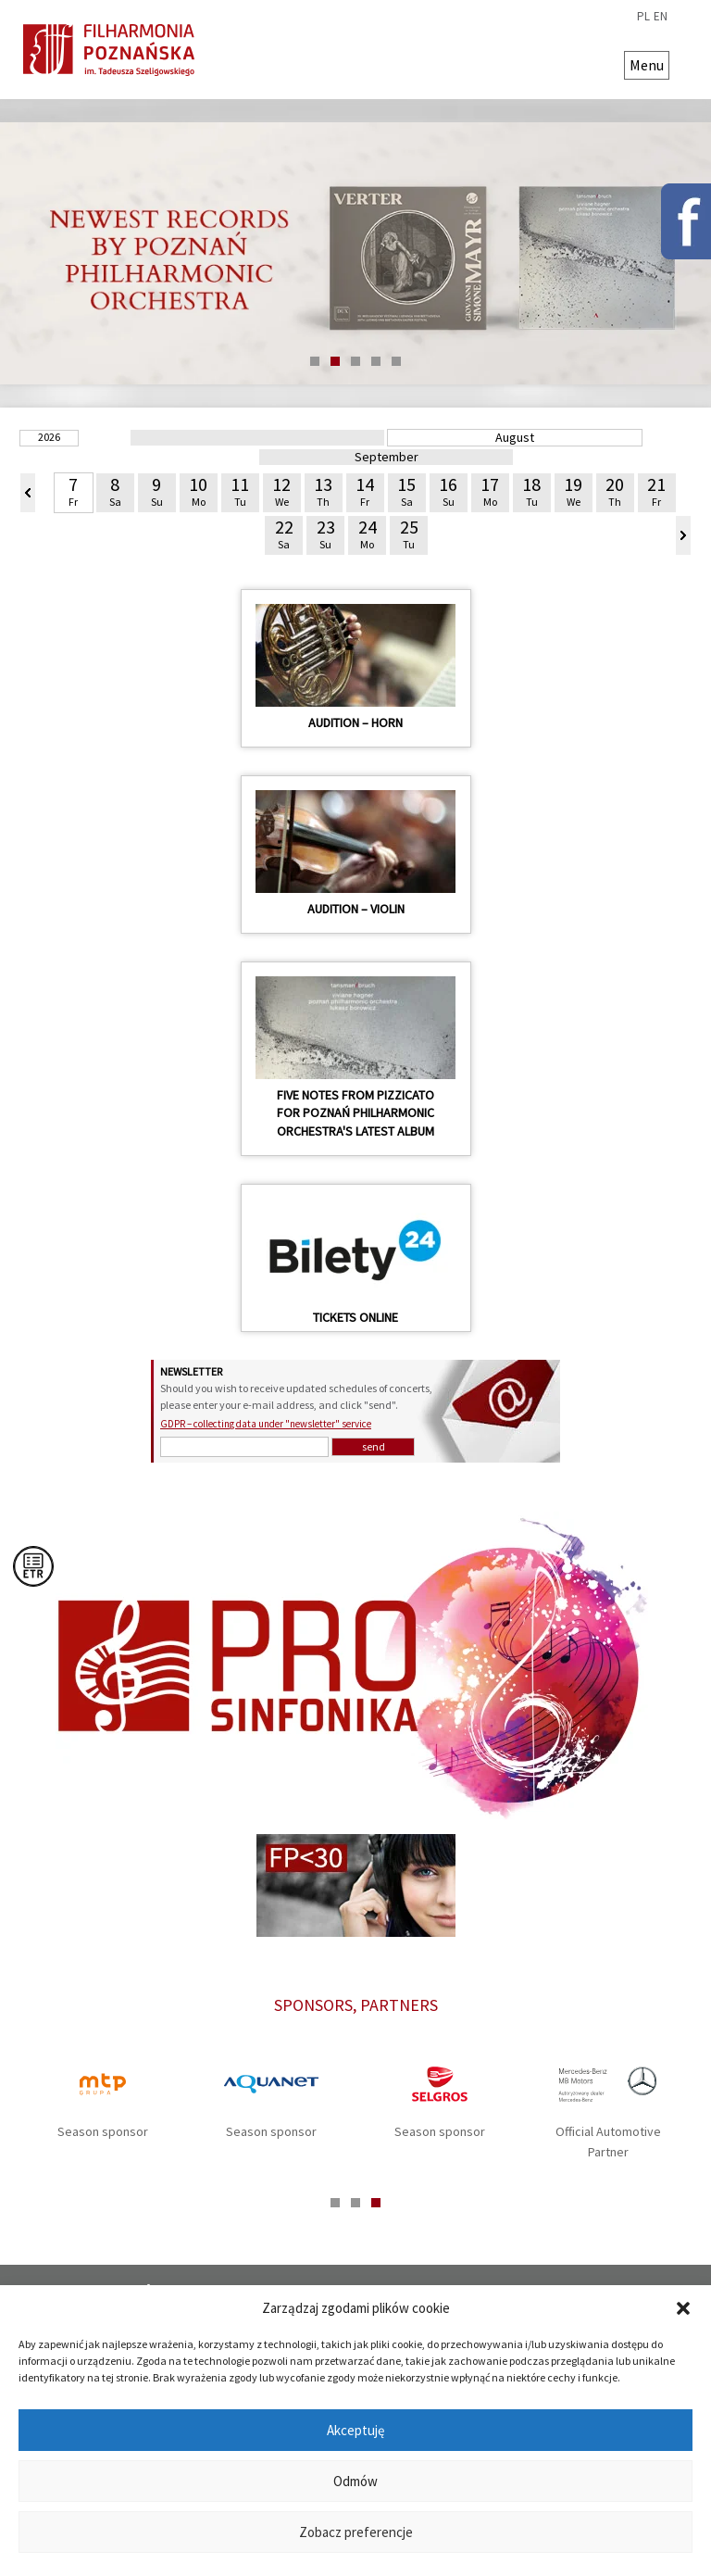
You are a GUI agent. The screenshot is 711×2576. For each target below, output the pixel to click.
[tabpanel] (355, 253)
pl (643, 16)
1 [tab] (314, 361)
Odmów (355, 2481)
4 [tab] (375, 361)
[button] (683, 2308)
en (660, 16)
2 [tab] (335, 361)
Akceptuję (355, 2430)
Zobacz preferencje (356, 2532)
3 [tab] (355, 361)
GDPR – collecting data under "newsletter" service (265, 1423)
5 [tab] (396, 361)
